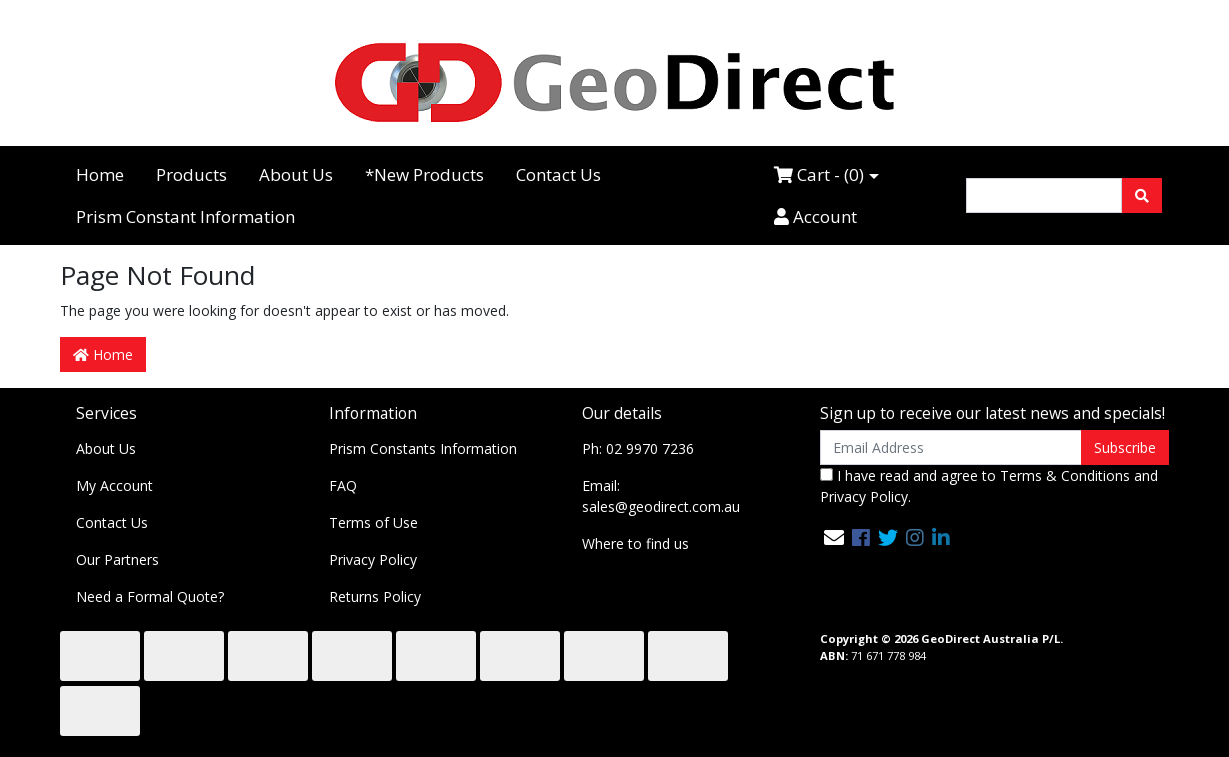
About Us (296, 174)
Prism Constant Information (185, 216)
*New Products (424, 174)
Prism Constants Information (423, 448)
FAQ (343, 485)
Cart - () (819, 174)
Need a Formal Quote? (150, 596)
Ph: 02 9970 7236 (638, 448)
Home (100, 174)
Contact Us (558, 174)
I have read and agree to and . (989, 486)
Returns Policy (375, 596)
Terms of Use (373, 522)
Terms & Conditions (1065, 475)
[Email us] (834, 537)
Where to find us (635, 543)
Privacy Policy (373, 559)
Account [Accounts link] (815, 216)
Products (191, 174)
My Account (114, 485)
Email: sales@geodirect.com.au (661, 496)
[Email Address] (951, 447)
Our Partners (117, 559)
